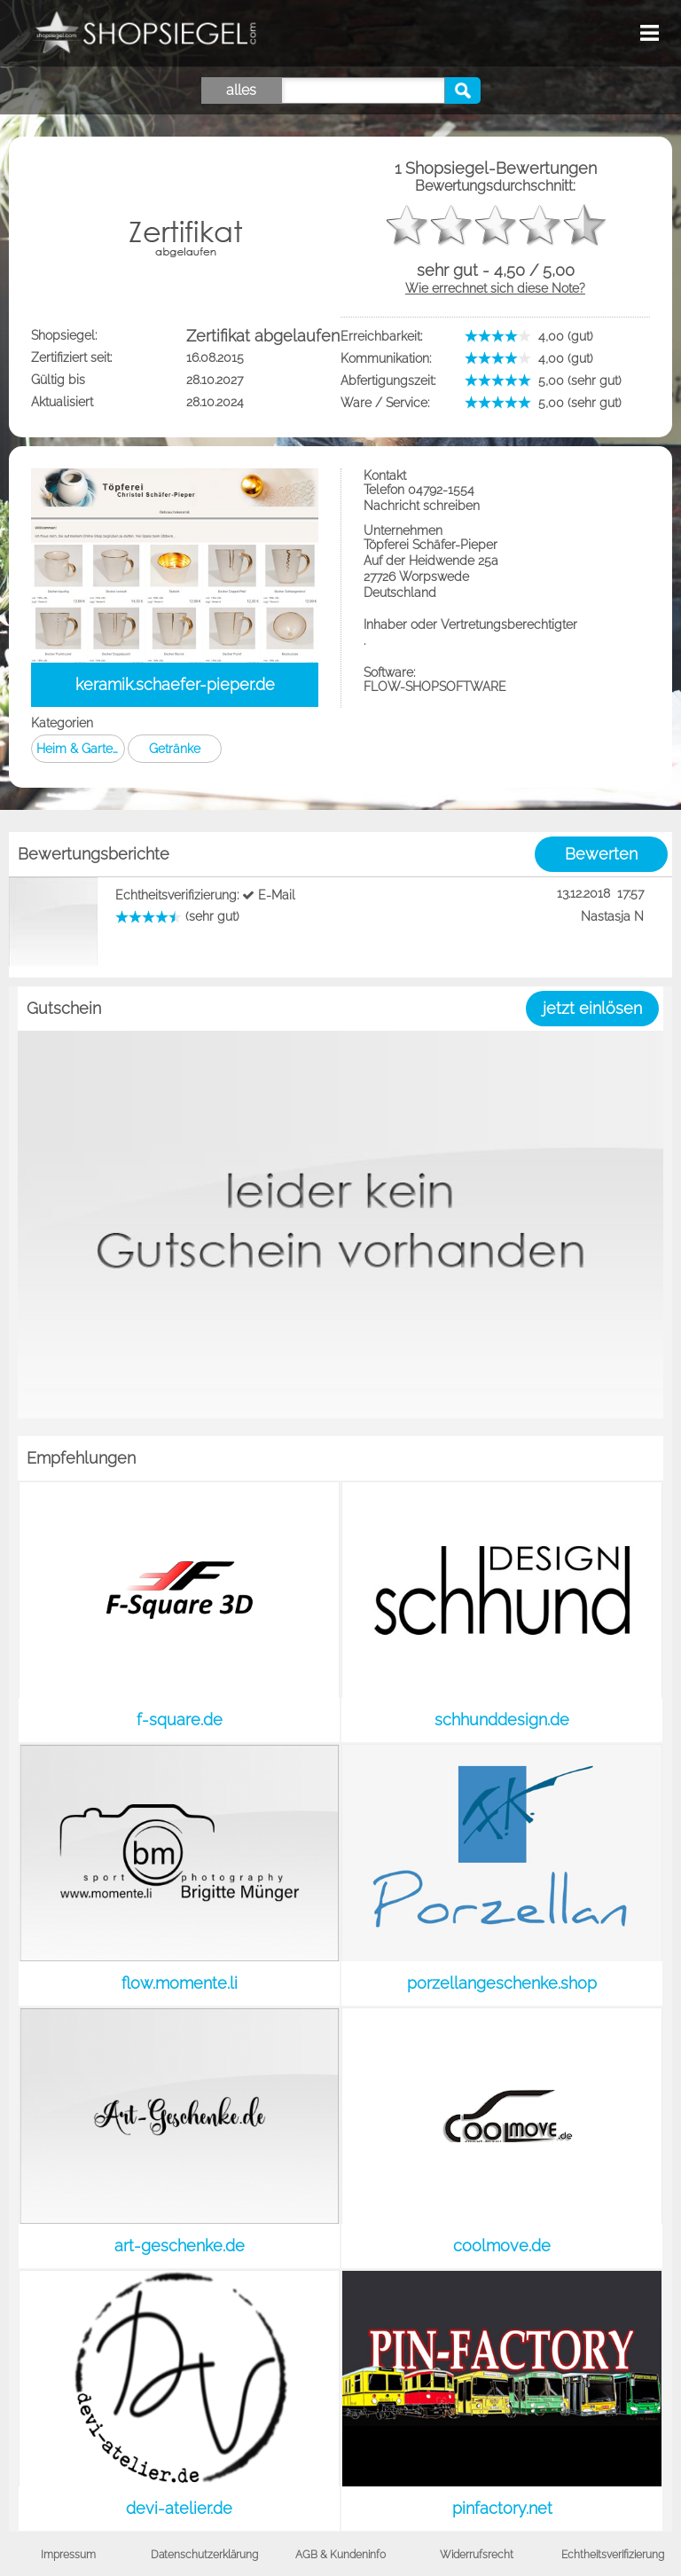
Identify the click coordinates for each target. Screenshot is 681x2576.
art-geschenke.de (179, 2245)
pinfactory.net (502, 2508)
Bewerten (601, 853)
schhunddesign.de (501, 1719)
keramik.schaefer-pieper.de (175, 684)
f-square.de (180, 1719)
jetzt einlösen (592, 1008)
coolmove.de (502, 2245)
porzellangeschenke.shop (502, 1983)
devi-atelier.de (179, 2508)
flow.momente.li (179, 1983)
